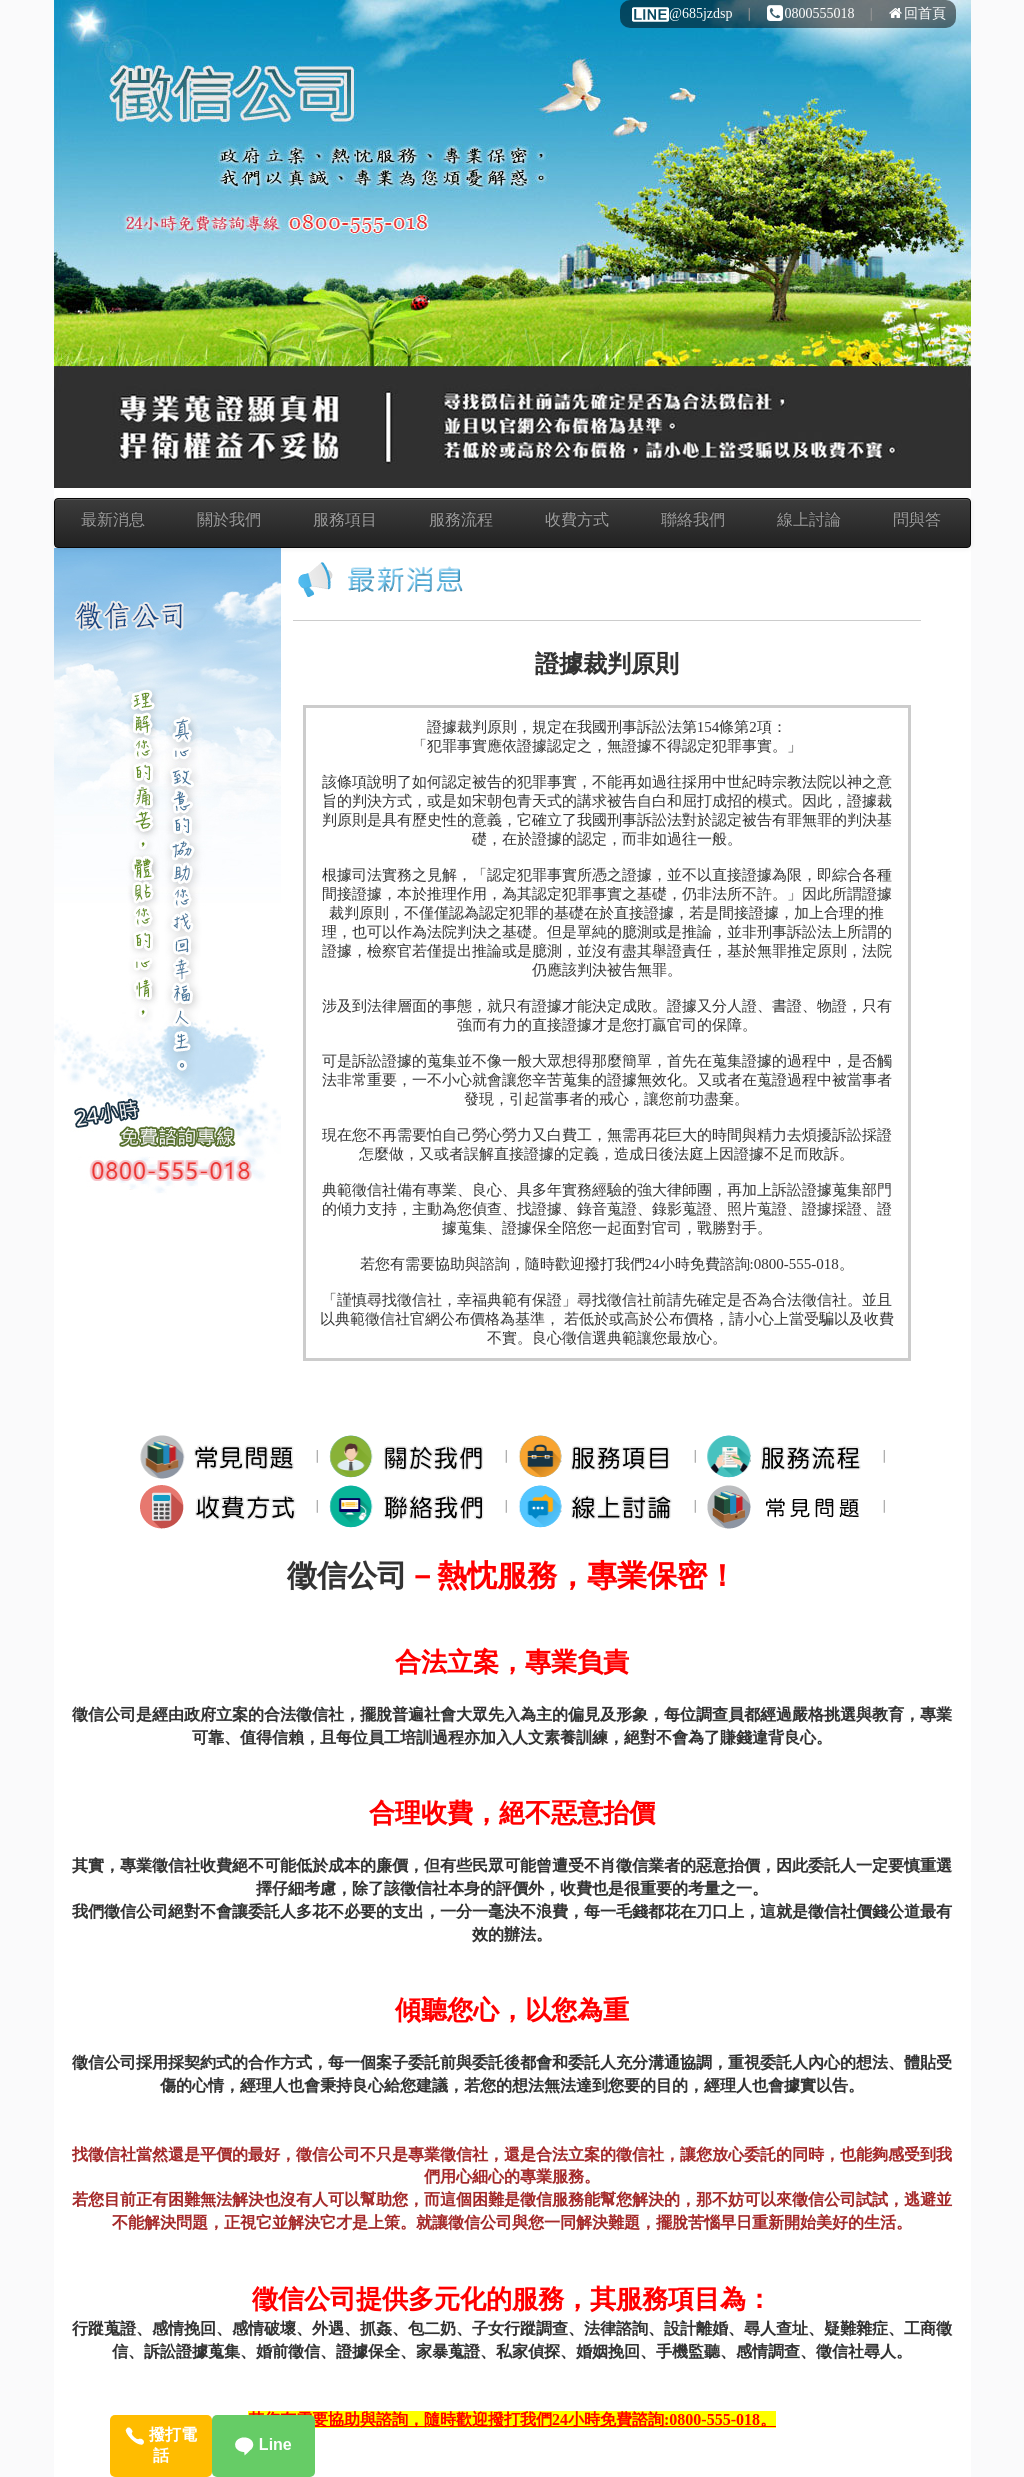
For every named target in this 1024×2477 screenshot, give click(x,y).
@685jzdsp (681, 13)
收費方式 (577, 519)
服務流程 (461, 519)
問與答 (917, 519)
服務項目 (345, 519)
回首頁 (917, 13)
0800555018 (811, 13)
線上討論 (809, 519)
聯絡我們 (693, 519)
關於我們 (229, 519)
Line (263, 2444)
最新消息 (113, 519)
